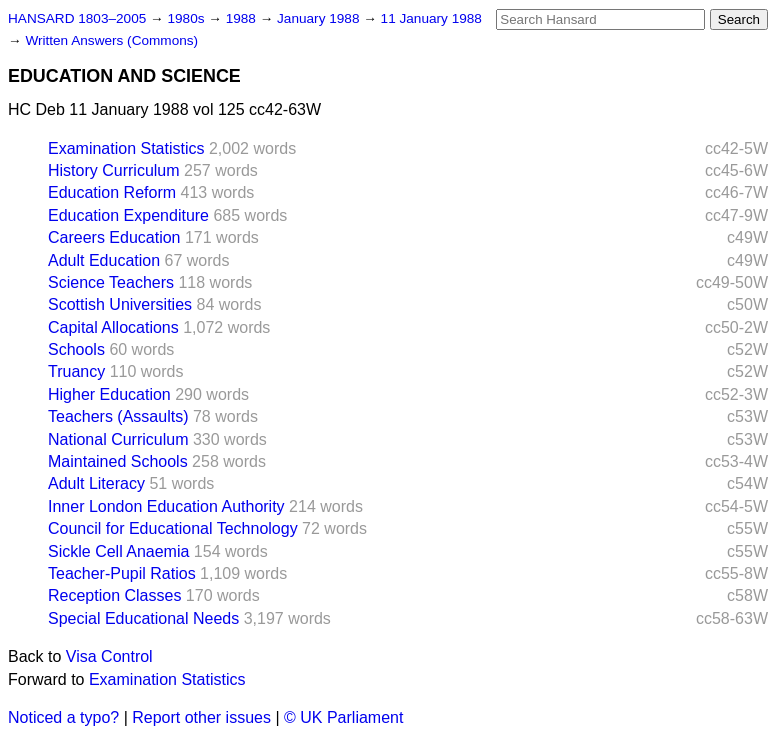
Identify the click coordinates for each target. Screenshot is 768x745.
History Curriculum (114, 170)
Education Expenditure (128, 215)
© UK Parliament (343, 717)
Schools (76, 349)
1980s (187, 18)
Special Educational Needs (143, 618)
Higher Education (109, 394)
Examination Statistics (126, 148)
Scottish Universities (120, 304)
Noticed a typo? (63, 717)
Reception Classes (114, 595)
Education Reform (112, 192)
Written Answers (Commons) (111, 40)
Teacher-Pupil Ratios (122, 573)
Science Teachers (111, 282)
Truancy (76, 371)
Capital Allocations (113, 327)
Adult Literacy (96, 483)
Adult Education (104, 260)
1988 (243, 18)
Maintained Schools (118, 461)
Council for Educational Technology (173, 528)
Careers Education (114, 237)
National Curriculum (118, 439)
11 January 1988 (431, 18)
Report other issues (201, 717)
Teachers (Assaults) (118, 416)
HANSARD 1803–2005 (77, 18)
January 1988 (320, 18)
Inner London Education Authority (166, 506)
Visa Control (109, 656)
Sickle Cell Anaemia (118, 551)
